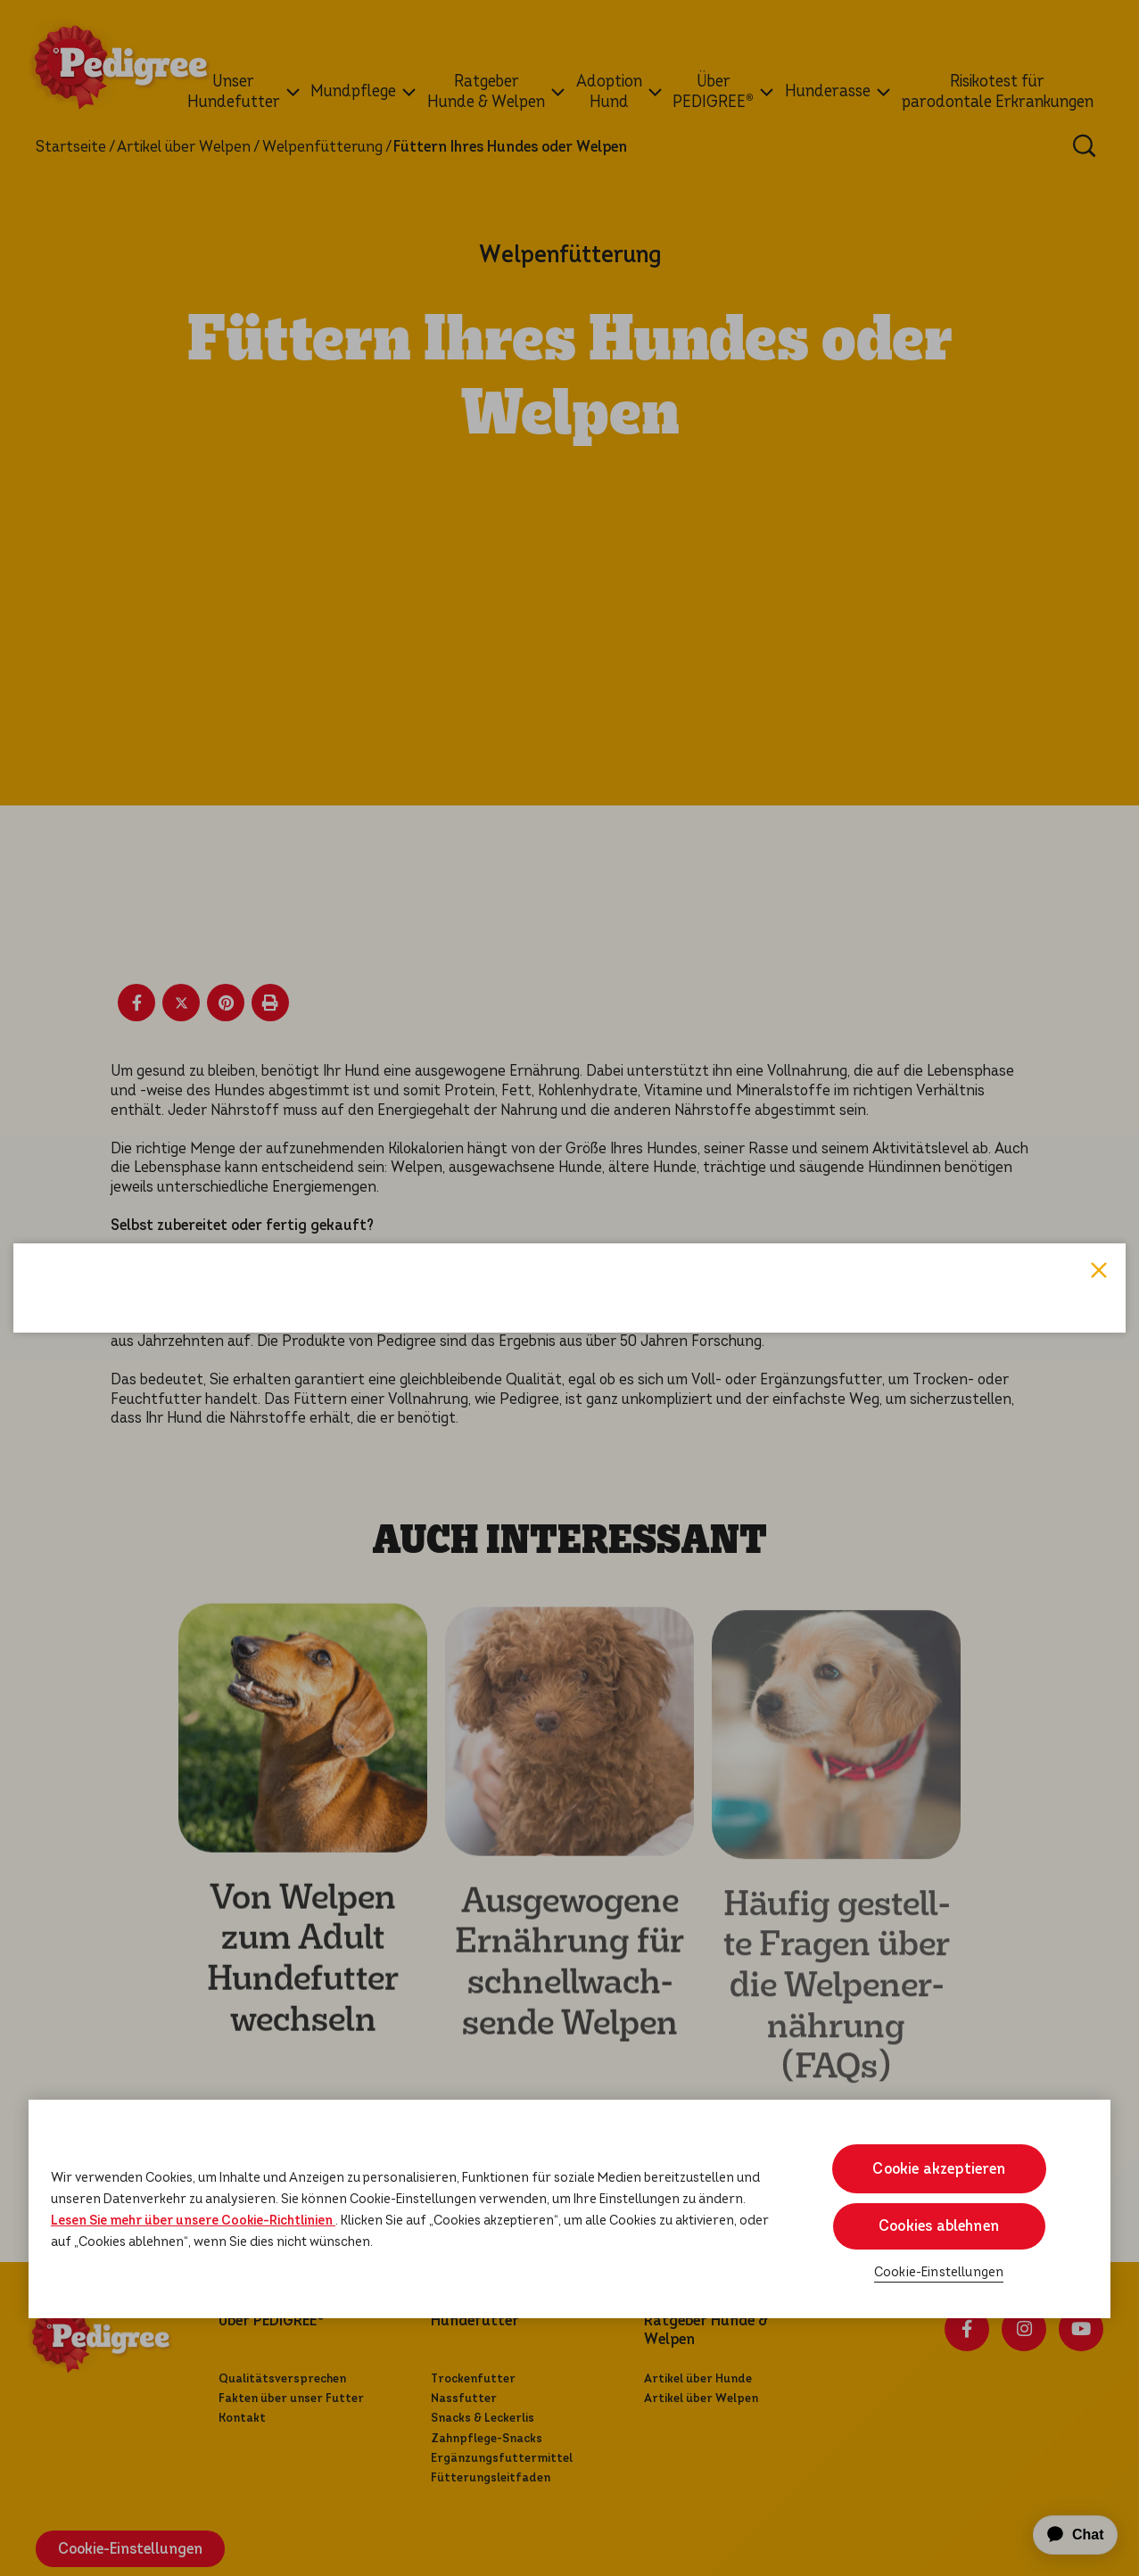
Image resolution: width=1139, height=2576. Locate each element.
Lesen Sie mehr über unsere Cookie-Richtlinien (193, 2220)
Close (1099, 1002)
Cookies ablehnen (939, 2226)
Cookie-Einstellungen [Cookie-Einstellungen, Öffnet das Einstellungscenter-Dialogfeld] (938, 2272)
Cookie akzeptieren (938, 2169)
